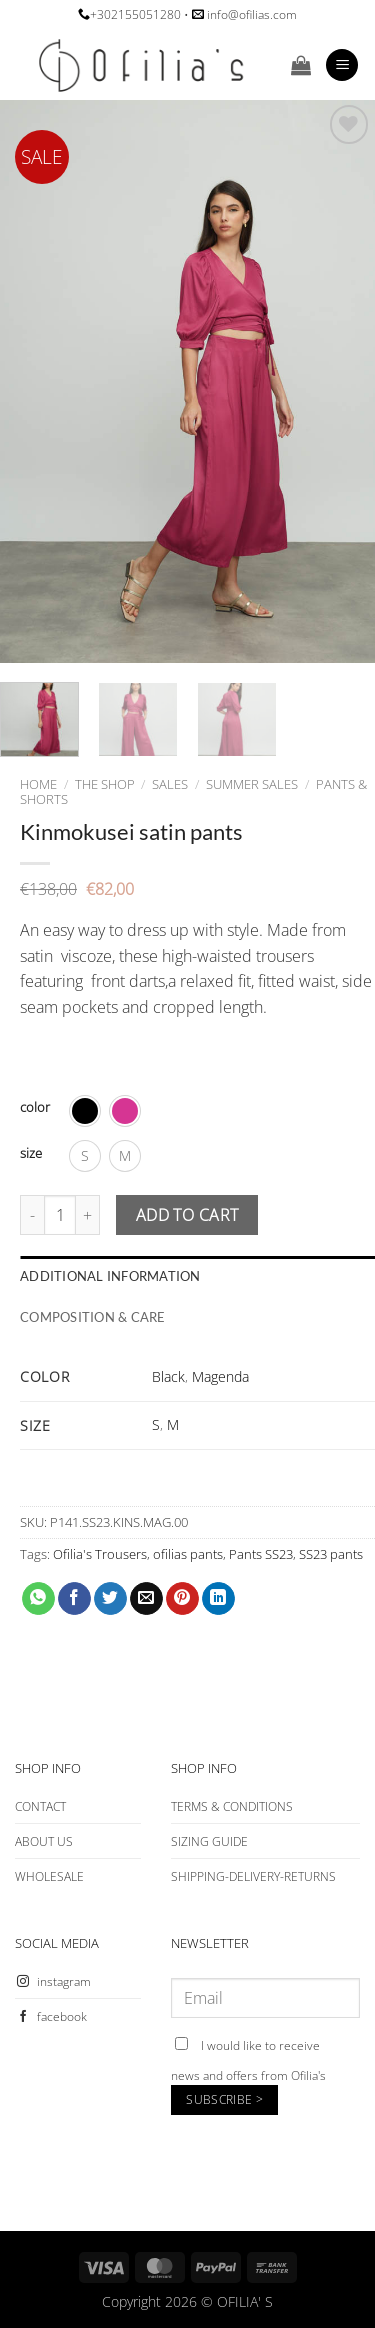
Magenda (220, 1376)
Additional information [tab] (110, 1276)
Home (38, 784)
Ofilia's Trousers (100, 1554)
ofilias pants (188, 1554)
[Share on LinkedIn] (218, 1599)
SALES (170, 784)
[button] (301, 65)
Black (168, 1376)
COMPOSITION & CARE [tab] (93, 1317)
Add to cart (187, 1215)
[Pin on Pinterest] (182, 1599)
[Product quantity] (60, 1215)
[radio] (85, 1111)
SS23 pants (331, 1554)
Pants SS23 (261, 1554)
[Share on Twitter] (110, 1599)
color (35, 1108)
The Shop (105, 784)
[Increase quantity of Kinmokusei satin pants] (88, 1215)
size (31, 1154)
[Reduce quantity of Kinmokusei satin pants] (32, 1215)
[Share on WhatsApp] (38, 1599)
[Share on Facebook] (74, 1599)
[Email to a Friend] (146, 1599)
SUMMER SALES (252, 784)
